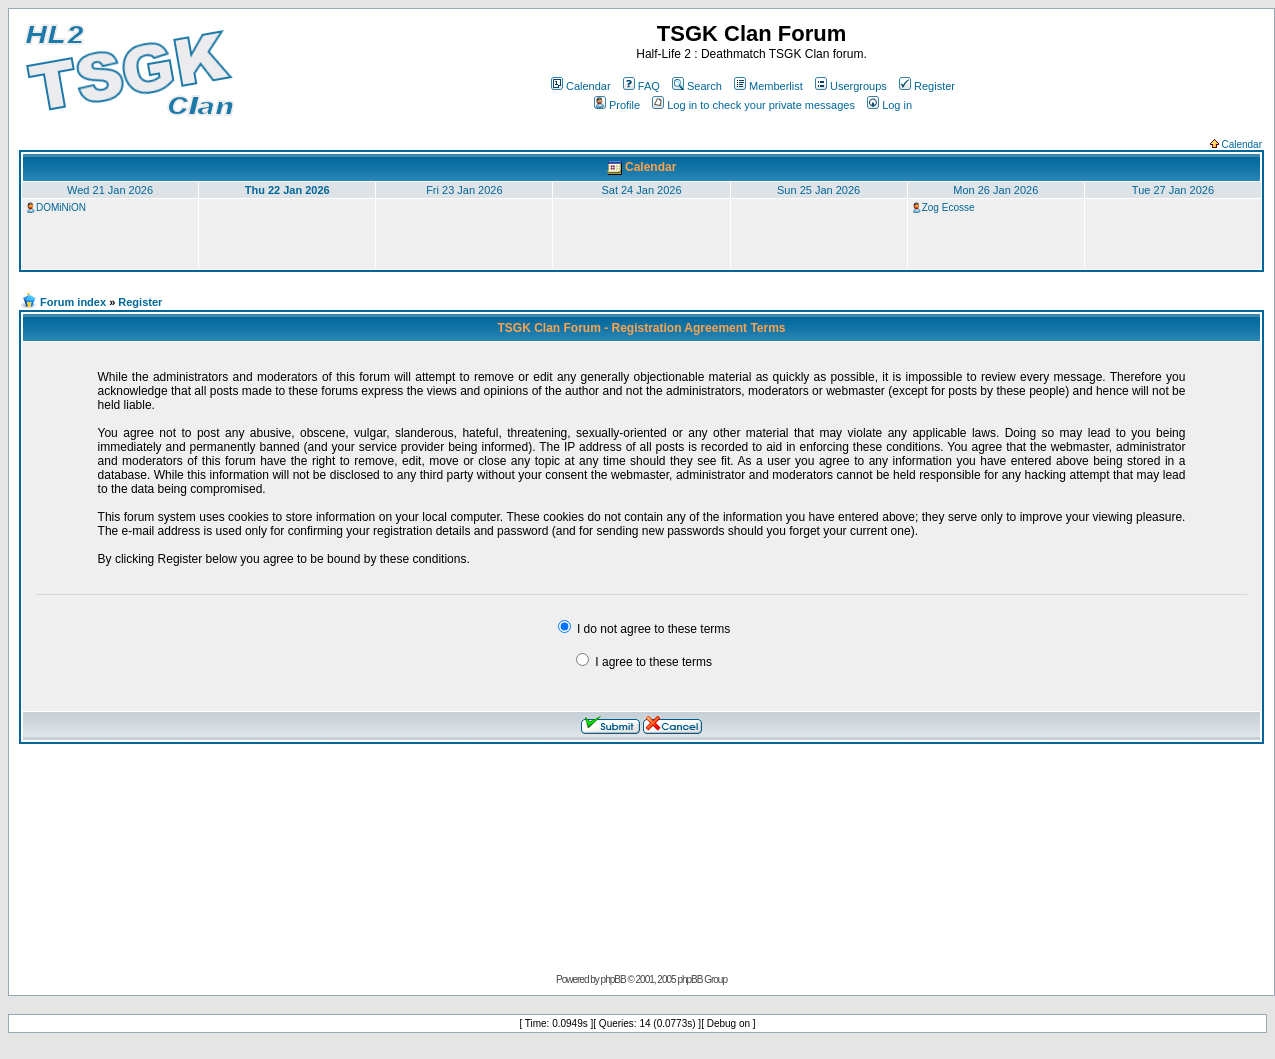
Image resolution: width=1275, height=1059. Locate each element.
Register (927, 86)
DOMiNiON (61, 207)
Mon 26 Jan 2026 (995, 190)
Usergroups (851, 86)
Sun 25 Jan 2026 (818, 190)
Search (697, 86)
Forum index (73, 302)
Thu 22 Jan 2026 (287, 190)
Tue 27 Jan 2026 (1173, 190)
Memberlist (768, 86)
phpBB (613, 979)
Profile (617, 105)
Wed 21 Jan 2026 (110, 190)
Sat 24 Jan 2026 (641, 190)
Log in (889, 105)
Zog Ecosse (948, 207)
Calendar (581, 86)
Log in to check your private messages (753, 105)
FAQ (641, 86)
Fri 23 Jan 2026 (464, 190)
